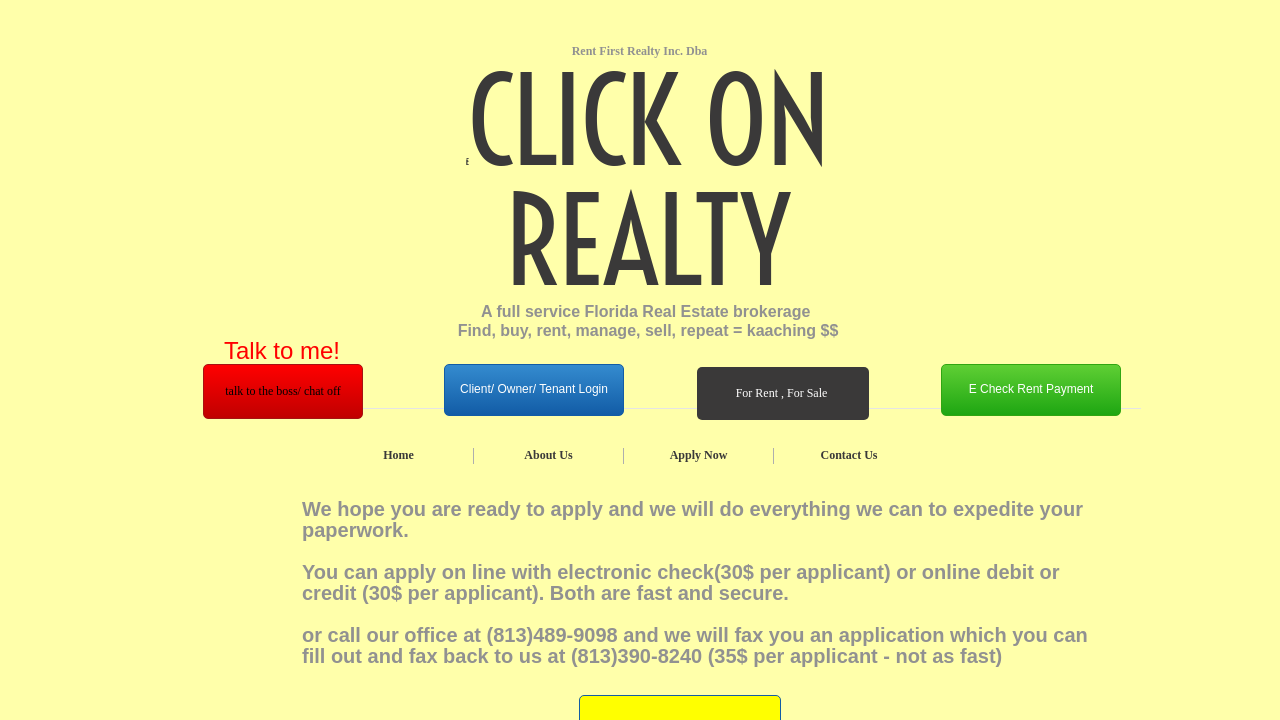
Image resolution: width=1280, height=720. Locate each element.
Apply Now (699, 455)
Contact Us (849, 455)
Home (398, 455)
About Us (548, 455)
